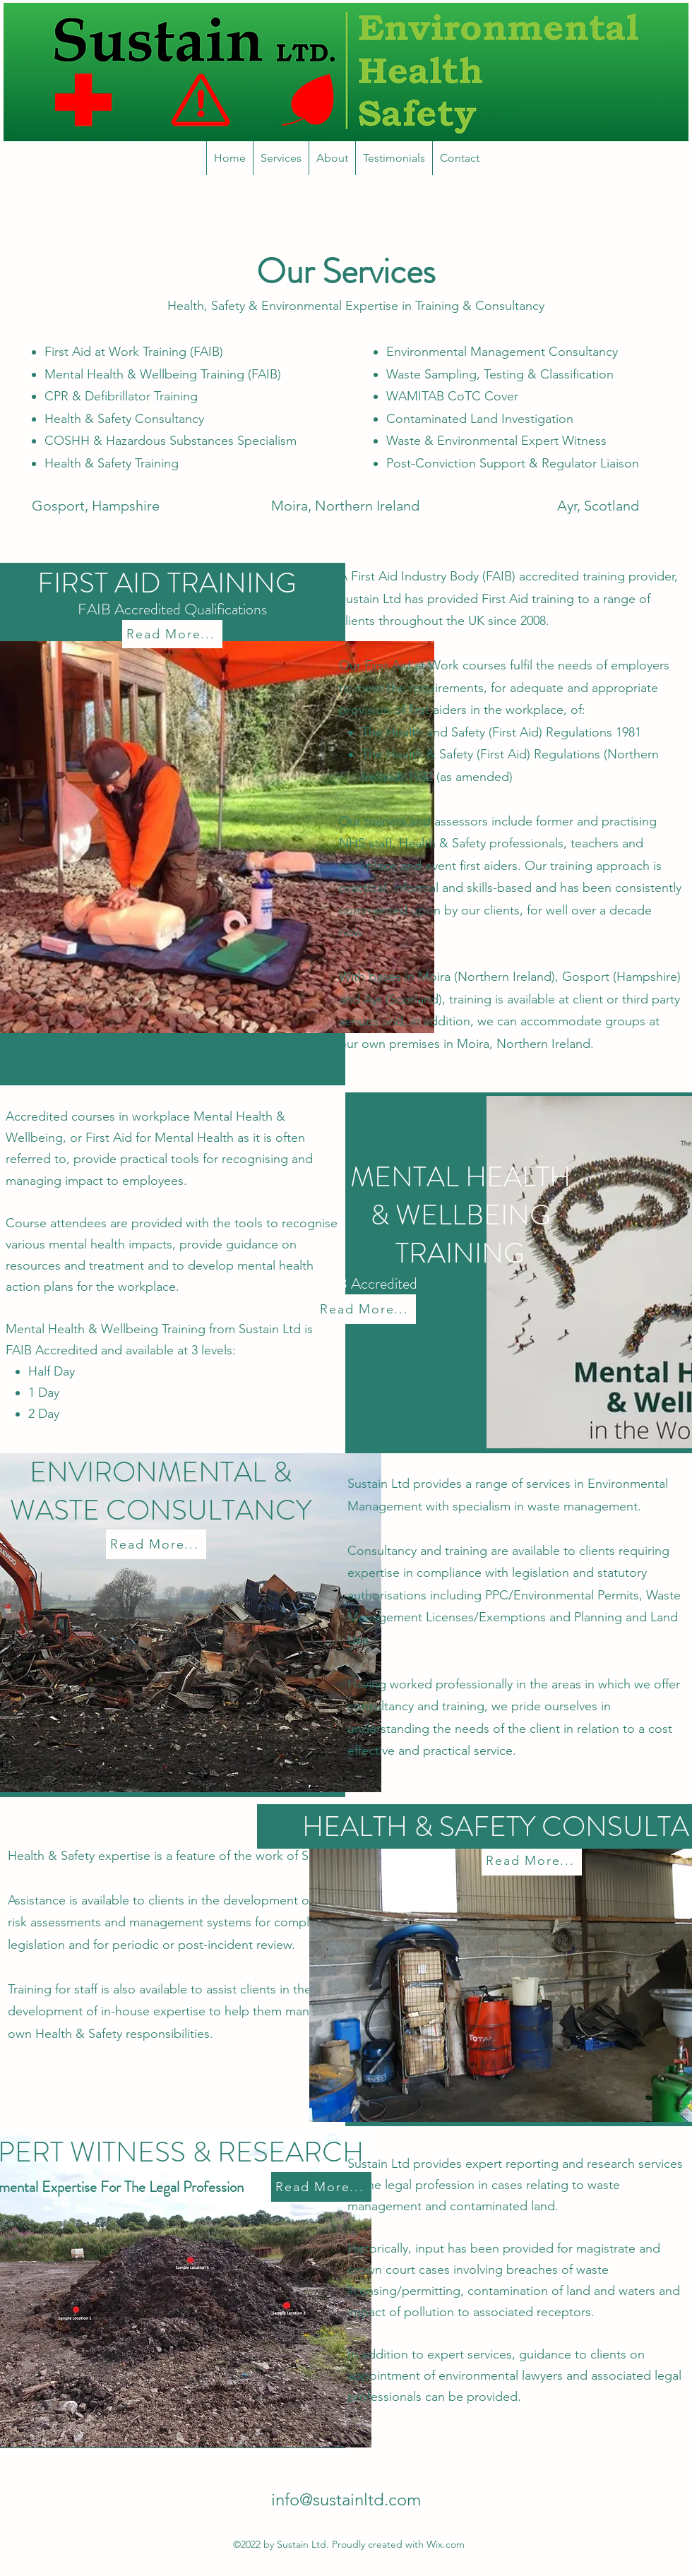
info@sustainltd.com (346, 2499)
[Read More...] (172, 634)
